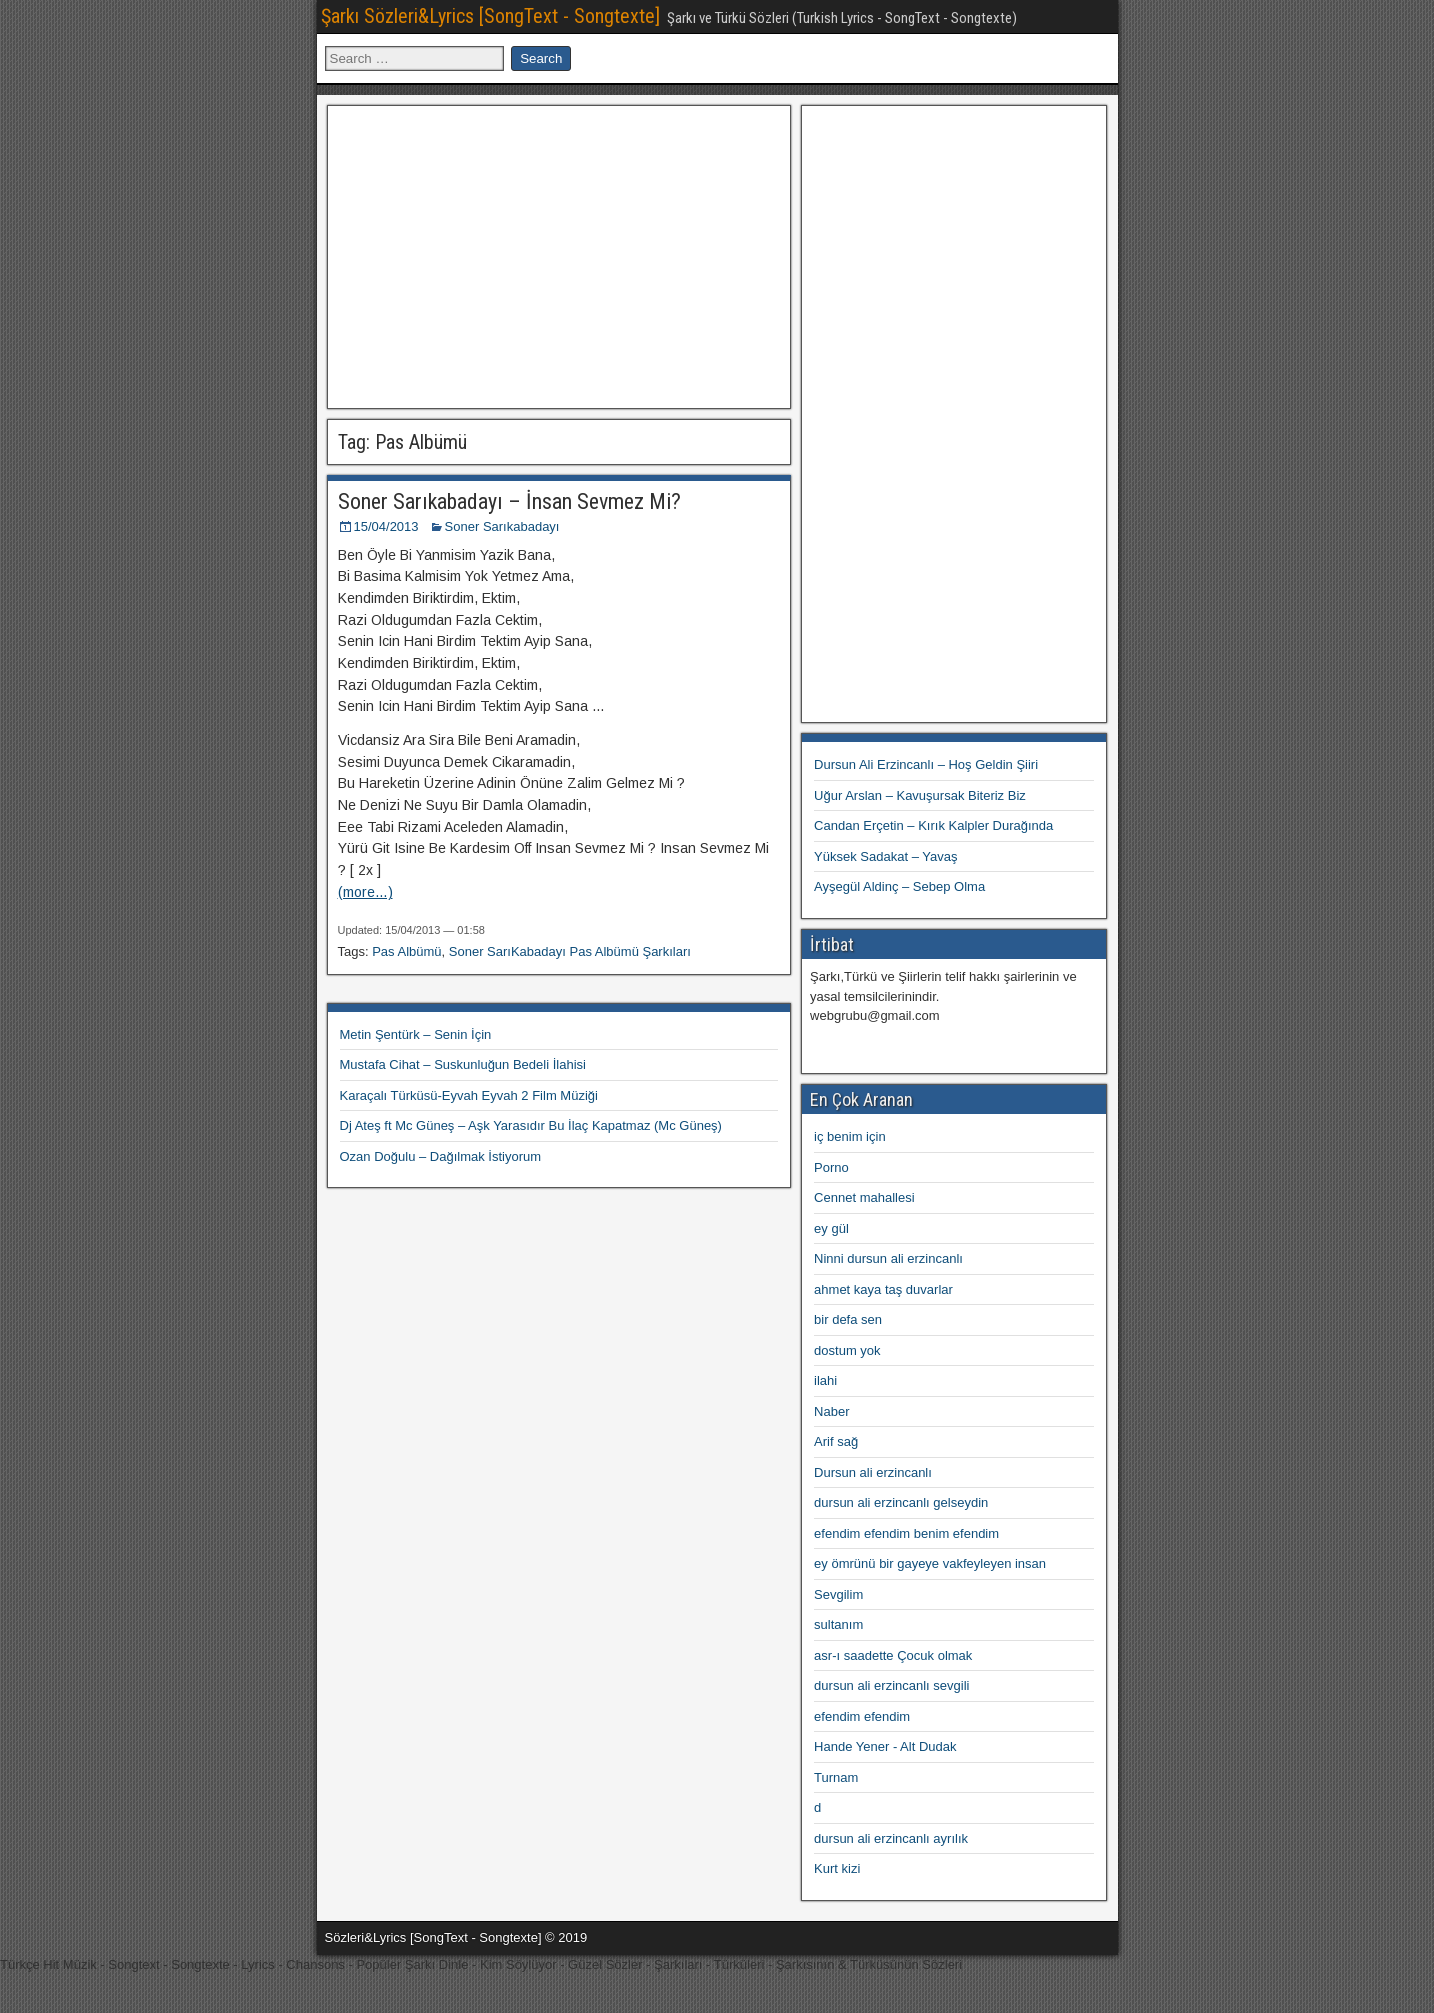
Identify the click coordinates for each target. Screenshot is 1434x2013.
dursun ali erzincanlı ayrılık (891, 1838)
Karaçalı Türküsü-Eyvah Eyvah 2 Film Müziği (469, 1095)
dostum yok (847, 1350)
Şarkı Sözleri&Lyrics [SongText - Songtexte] (490, 16)
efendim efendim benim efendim (906, 1533)
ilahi (825, 1380)
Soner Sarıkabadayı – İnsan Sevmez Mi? (509, 501)
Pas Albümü (406, 951)
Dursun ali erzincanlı (873, 1472)
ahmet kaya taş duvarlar (883, 1289)
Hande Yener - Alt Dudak (885, 1746)
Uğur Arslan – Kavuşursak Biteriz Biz (920, 795)
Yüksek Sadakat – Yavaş (885, 856)
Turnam (836, 1777)
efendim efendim (862, 1716)
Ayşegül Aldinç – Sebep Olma (899, 886)
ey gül (831, 1228)
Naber (831, 1411)
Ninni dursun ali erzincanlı (888, 1258)
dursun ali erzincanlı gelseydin (901, 1502)
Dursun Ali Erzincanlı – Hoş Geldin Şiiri (926, 764)
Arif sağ (836, 1441)
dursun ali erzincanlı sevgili (891, 1685)
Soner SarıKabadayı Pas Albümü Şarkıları (570, 951)
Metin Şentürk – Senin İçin (416, 1034)
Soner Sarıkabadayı (502, 526)
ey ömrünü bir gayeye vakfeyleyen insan (930, 1563)
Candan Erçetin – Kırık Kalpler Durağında (933, 825)
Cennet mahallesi (864, 1197)
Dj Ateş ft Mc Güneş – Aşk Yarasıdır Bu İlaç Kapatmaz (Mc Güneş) (531, 1125)
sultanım (838, 1624)
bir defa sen (848, 1319)
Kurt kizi (837, 1868)
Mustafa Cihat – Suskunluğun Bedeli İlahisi (463, 1064)
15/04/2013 (386, 526)
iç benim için (850, 1136)
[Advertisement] (559, 254)
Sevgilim (838, 1594)
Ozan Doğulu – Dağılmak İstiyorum (441, 1156)
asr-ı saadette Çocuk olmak (893, 1655)
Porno (831, 1167)
